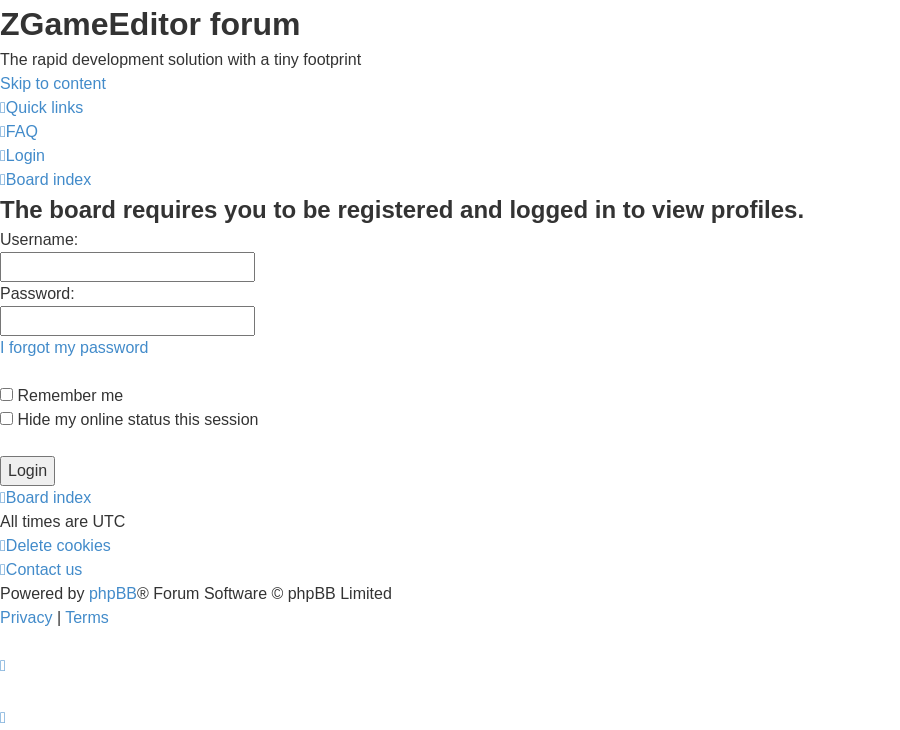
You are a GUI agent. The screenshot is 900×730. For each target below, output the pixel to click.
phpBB (113, 593)
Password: (37, 293)
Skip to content (53, 83)
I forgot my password (74, 347)
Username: (39, 239)
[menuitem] (19, 131)
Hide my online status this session (129, 419)
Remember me (61, 395)
